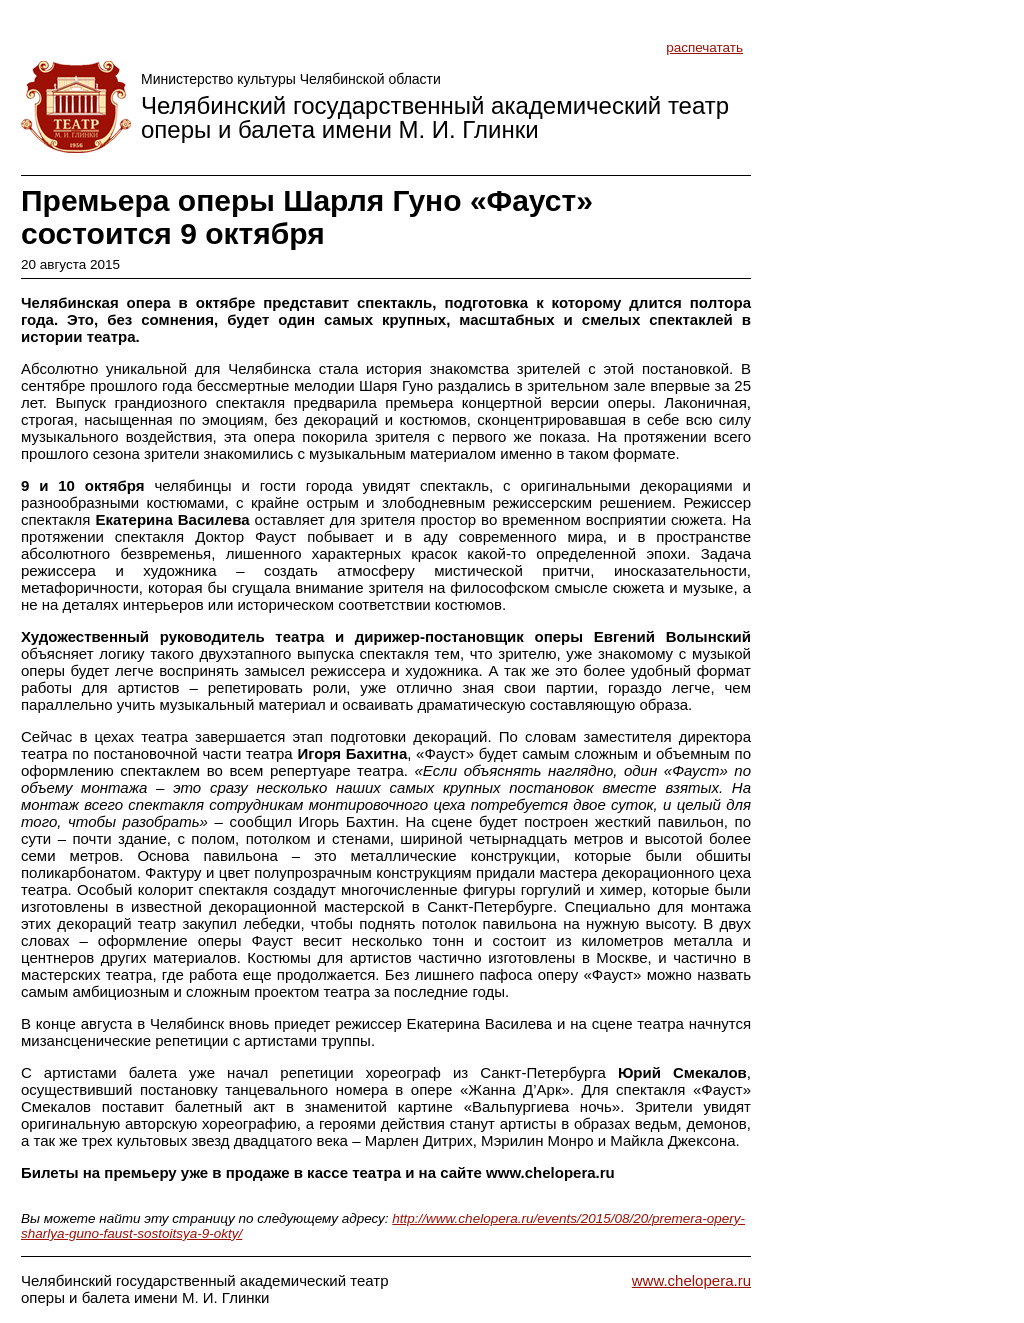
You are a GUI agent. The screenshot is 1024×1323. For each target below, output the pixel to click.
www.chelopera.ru (691, 1280)
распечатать (704, 47)
